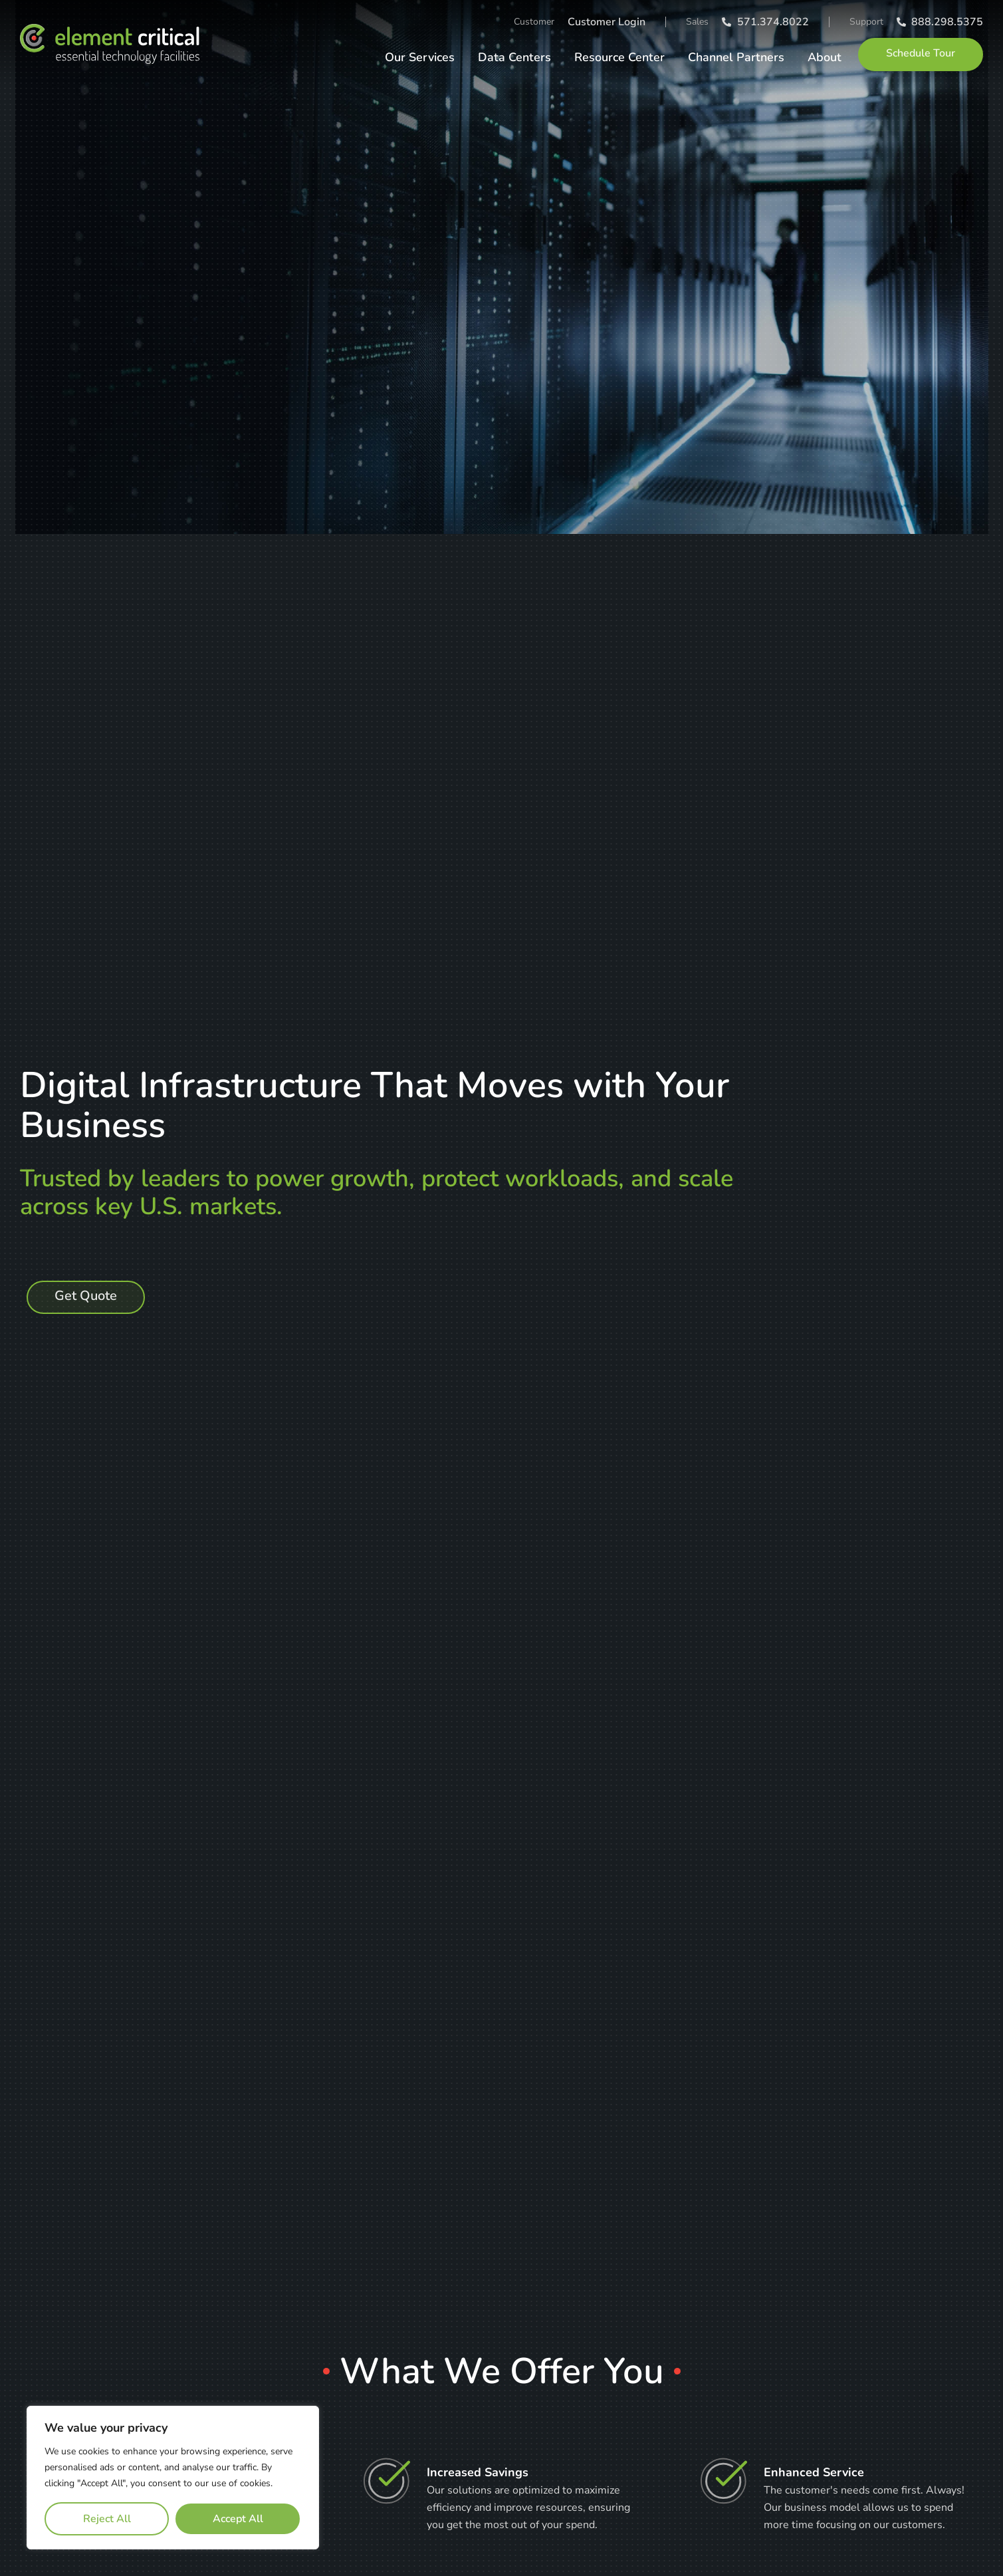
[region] (173, 2477)
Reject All (107, 2519)
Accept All (238, 2519)
